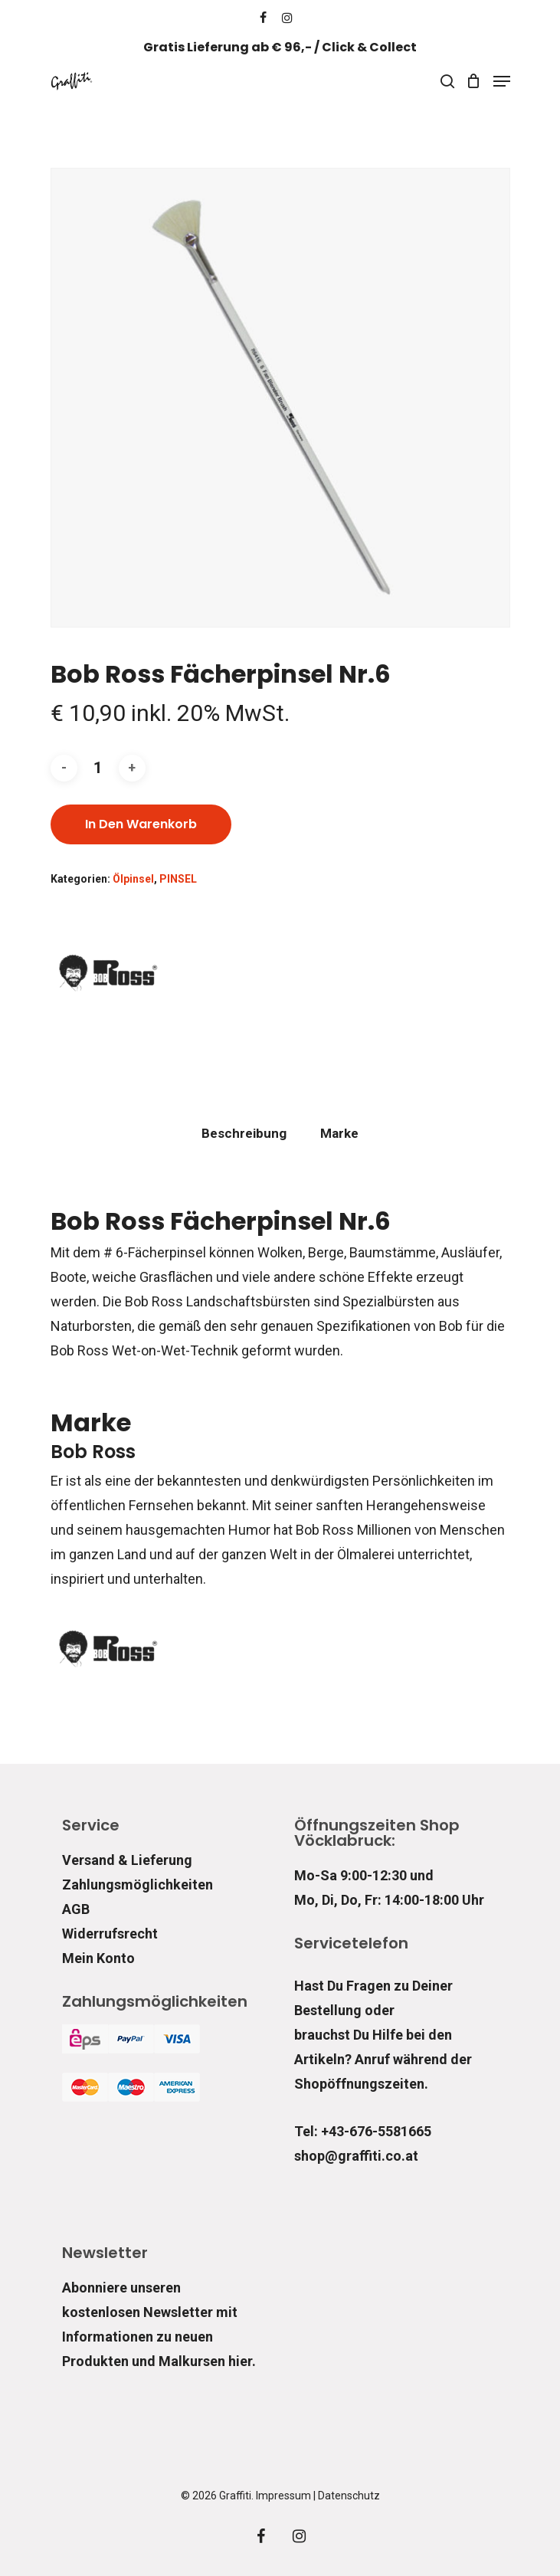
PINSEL (178, 879)
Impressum (283, 2495)
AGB (76, 1909)
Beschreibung (244, 1133)
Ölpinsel (133, 879)
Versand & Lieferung (127, 1860)
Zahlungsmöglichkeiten (137, 1884)
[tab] (244, 1133)
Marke (339, 1133)
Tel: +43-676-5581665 (362, 2131)
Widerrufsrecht (110, 1933)
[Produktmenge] (98, 768)
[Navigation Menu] (501, 81)
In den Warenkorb (141, 824)
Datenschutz (349, 2495)
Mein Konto (98, 1958)
